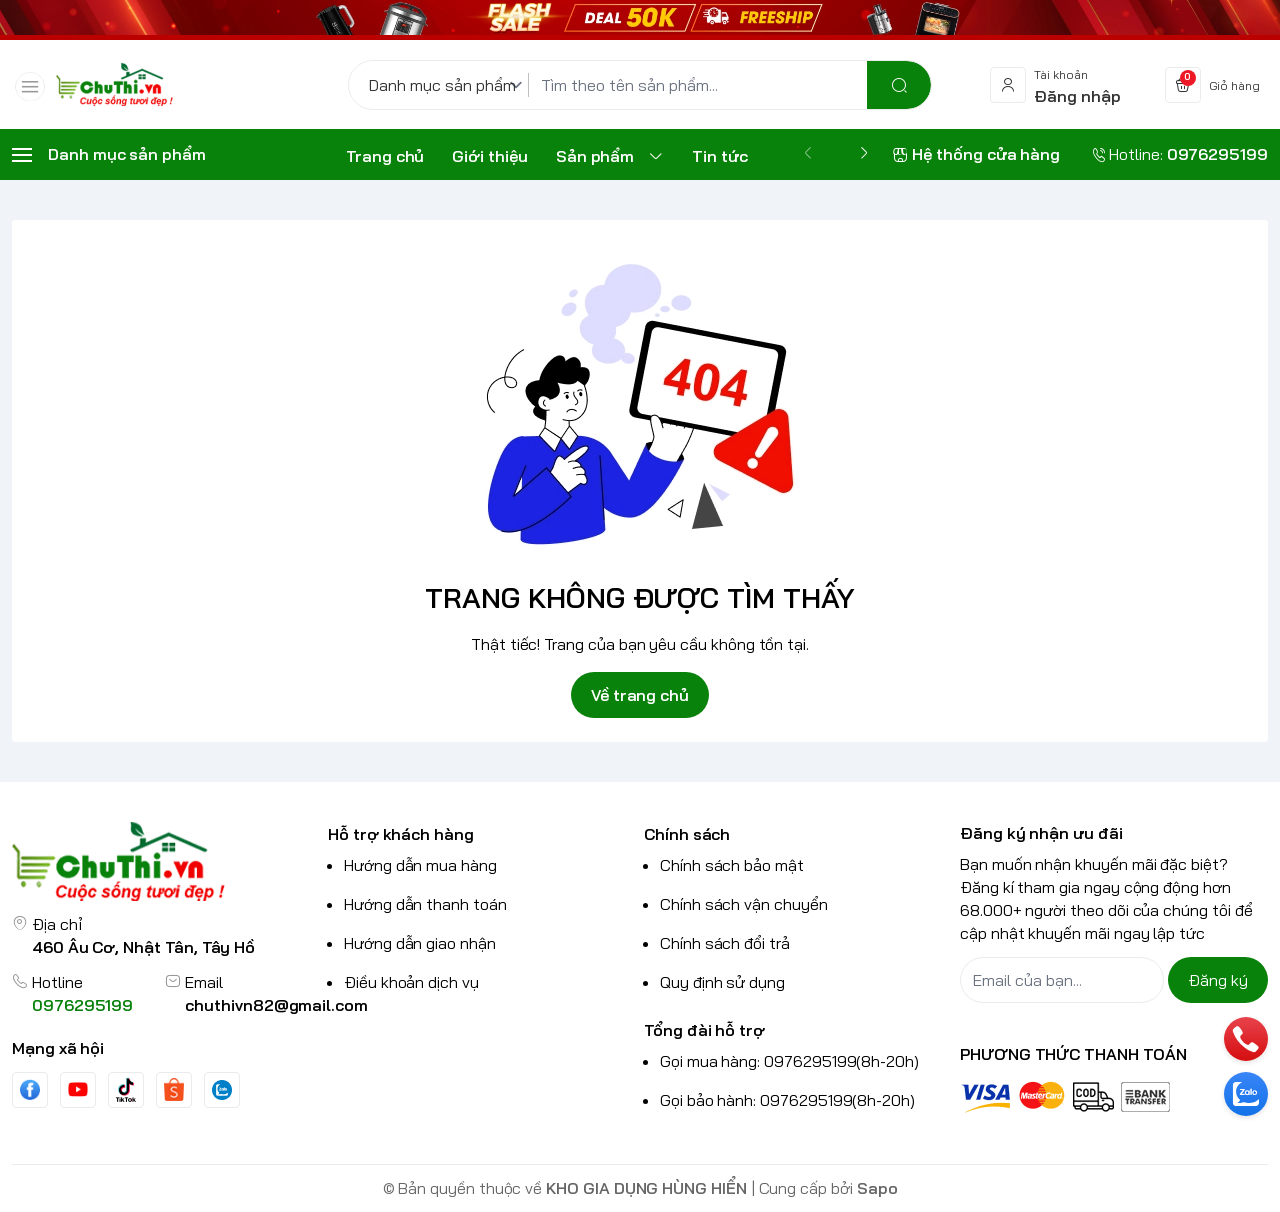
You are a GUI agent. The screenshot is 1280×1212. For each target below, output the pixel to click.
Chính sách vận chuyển (744, 904)
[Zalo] (222, 1090)
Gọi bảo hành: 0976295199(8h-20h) (787, 1100)
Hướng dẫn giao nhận (420, 943)
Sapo (877, 1188)
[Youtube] (78, 1089)
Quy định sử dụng (722, 982)
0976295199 (82, 1005)
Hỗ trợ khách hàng (401, 834)
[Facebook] (30, 1089)
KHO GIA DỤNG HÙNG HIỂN (646, 1188)
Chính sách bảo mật (732, 865)
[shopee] (174, 1089)
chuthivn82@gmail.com (276, 1005)
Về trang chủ (640, 695)
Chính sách (687, 834)
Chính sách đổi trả (725, 943)
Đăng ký (1218, 980)
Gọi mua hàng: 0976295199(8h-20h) (789, 1061)
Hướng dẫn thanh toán (425, 904)
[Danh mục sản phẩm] (449, 85)
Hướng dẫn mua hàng (420, 865)
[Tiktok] (126, 1089)
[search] (899, 85)
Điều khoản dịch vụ (411, 982)
